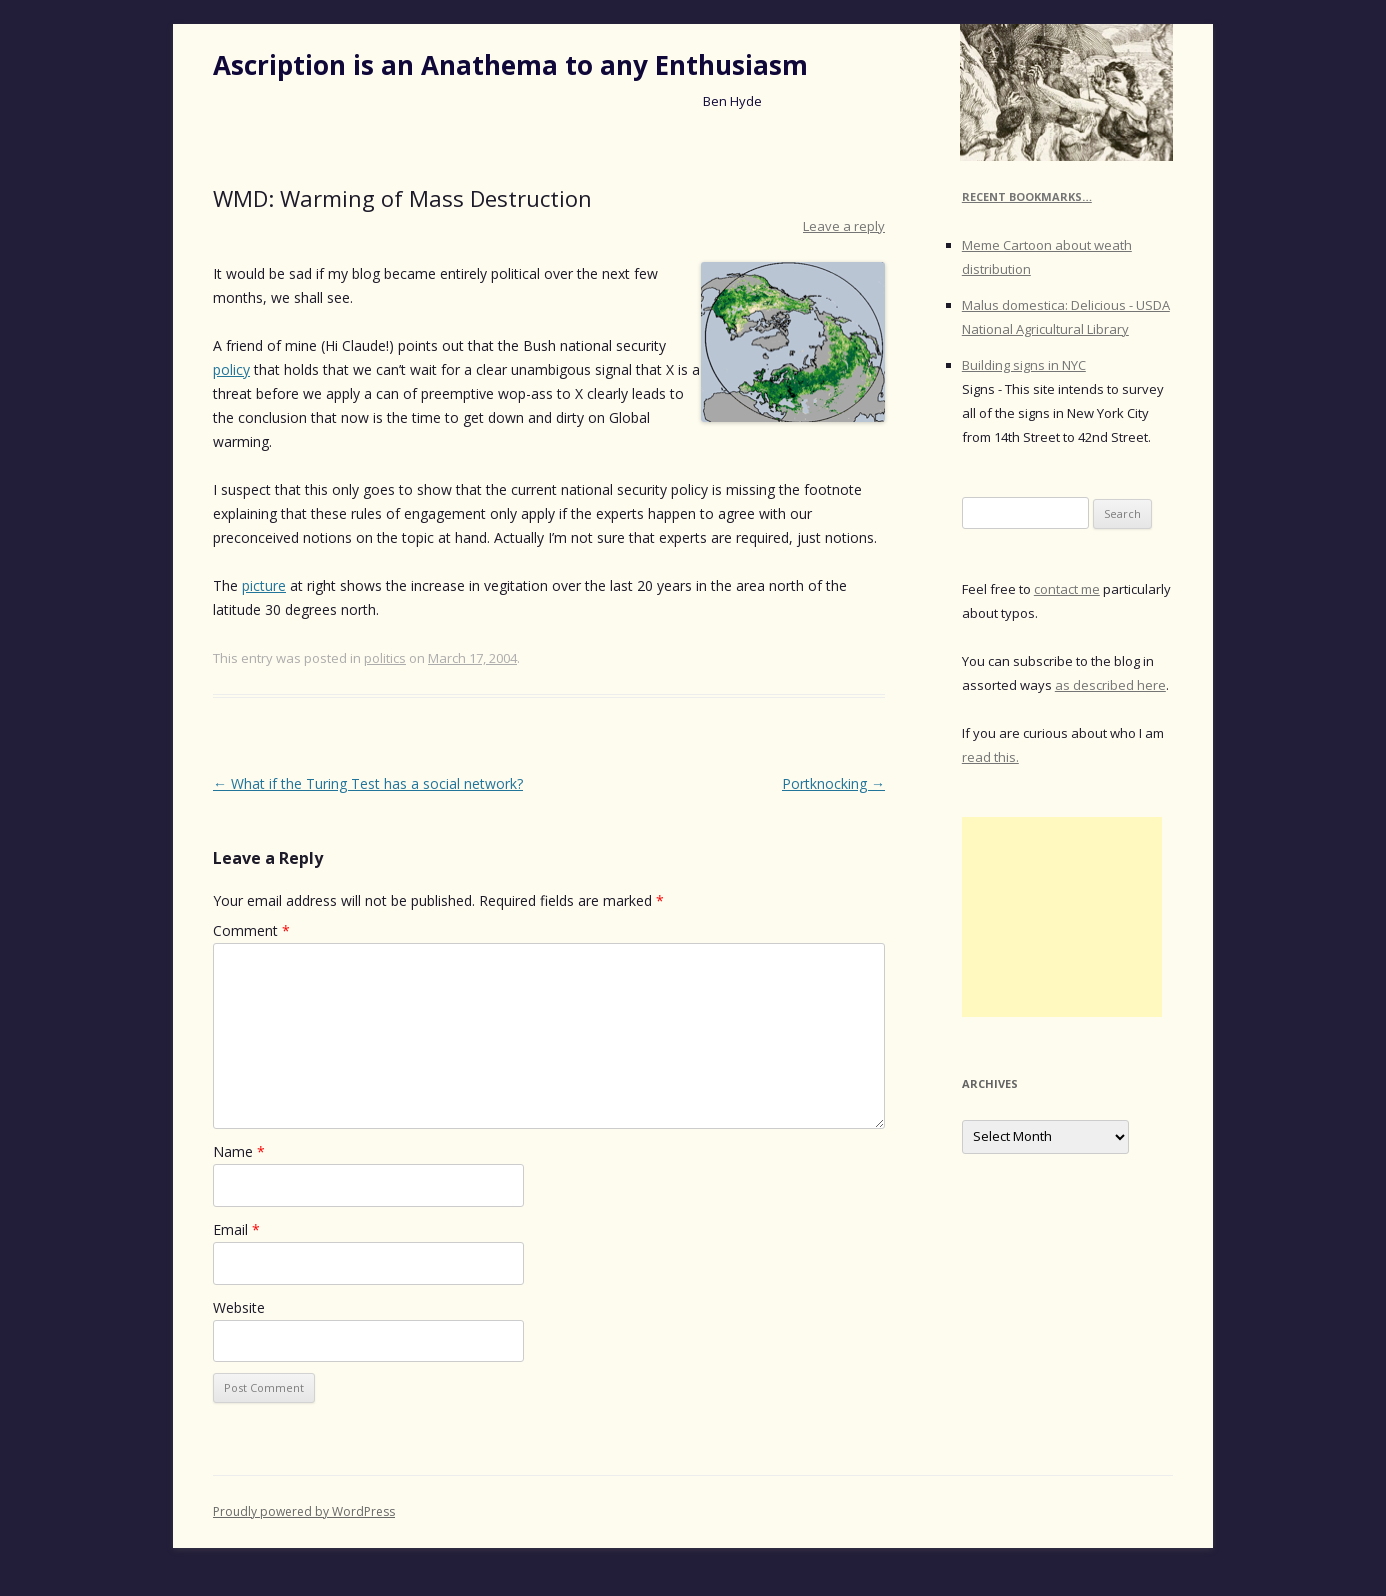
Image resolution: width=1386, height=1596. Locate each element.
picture (264, 585)
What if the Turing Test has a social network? (368, 783)
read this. (990, 757)
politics (385, 658)
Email (236, 1229)
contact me (1067, 589)
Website (239, 1307)
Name (239, 1151)
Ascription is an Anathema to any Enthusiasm (510, 65)
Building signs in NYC (1024, 365)
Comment (251, 930)
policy (231, 369)
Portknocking (833, 783)
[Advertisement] (1062, 917)
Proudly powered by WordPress (304, 1511)
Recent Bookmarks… (1027, 196)
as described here (1110, 685)
